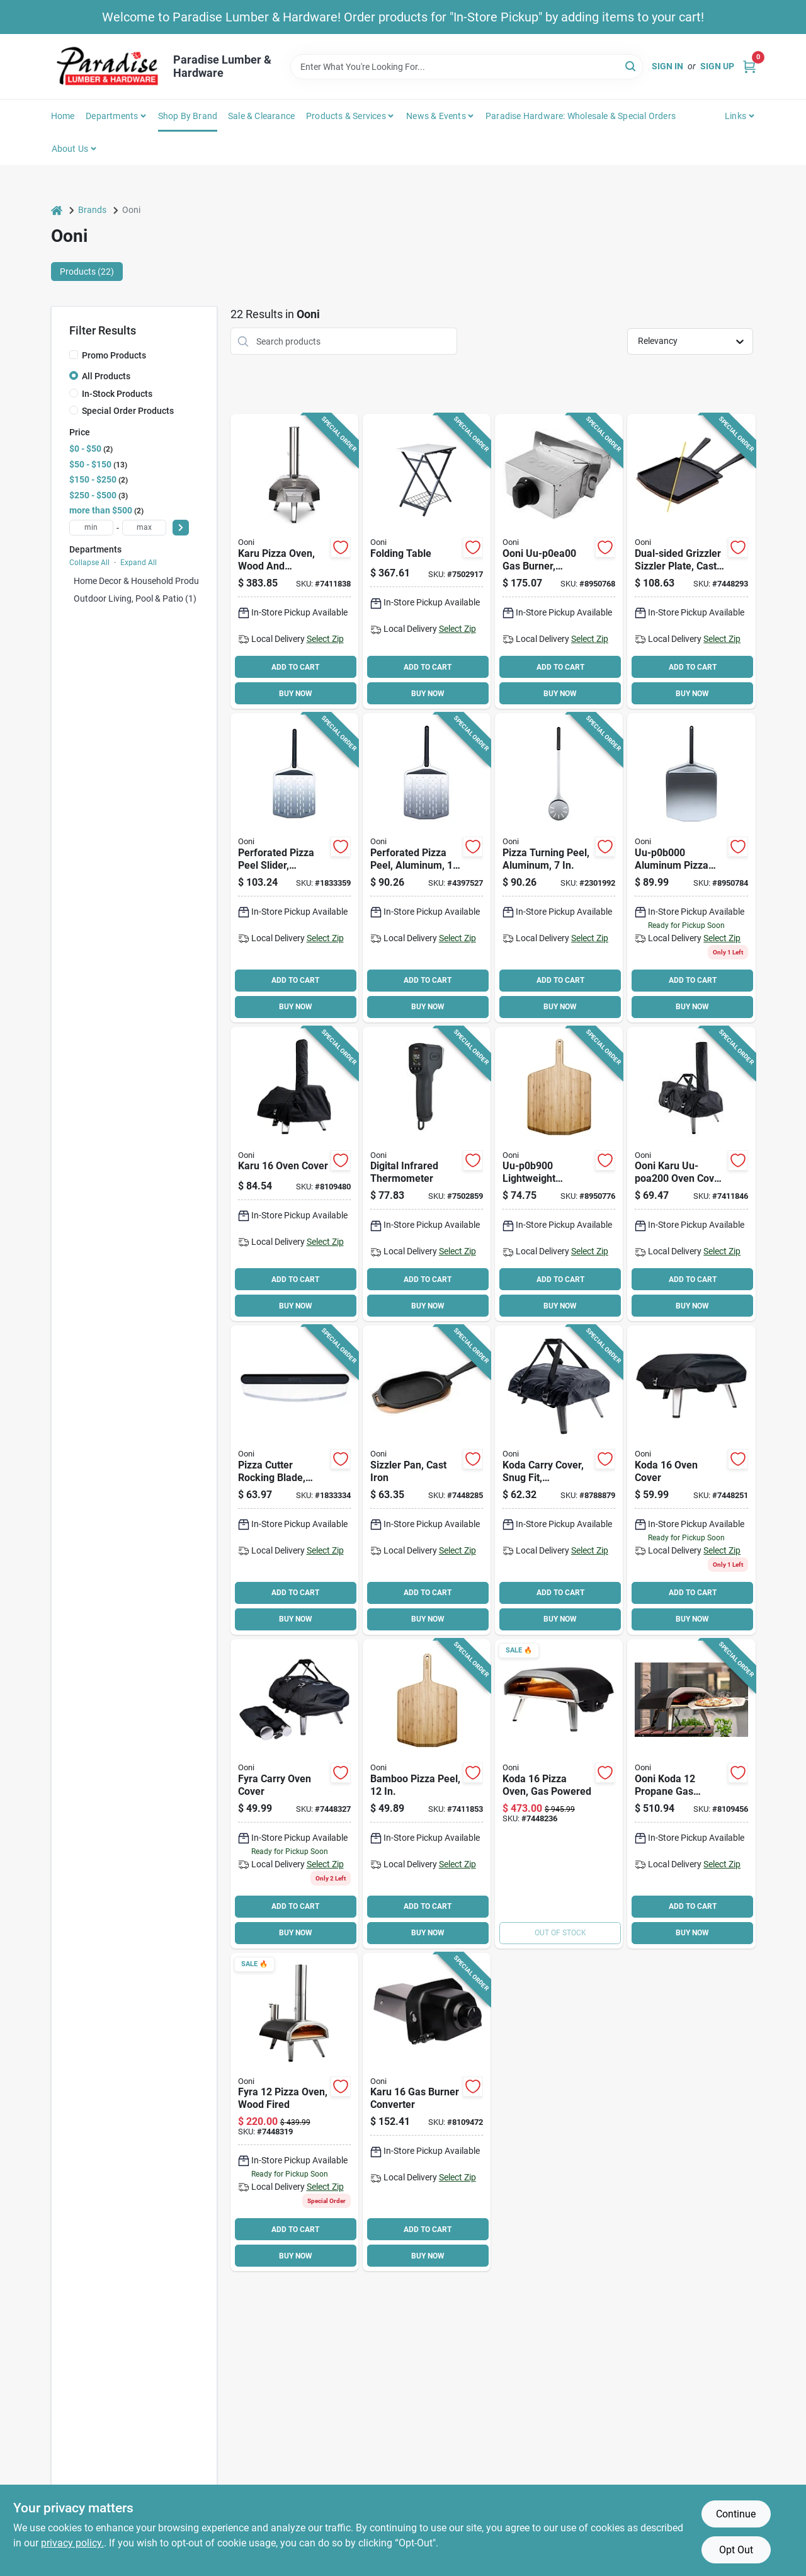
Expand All (138, 562)
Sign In (667, 66)
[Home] (56, 210)
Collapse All (89, 562)
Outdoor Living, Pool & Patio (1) (135, 598)
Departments (112, 116)
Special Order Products (128, 411)
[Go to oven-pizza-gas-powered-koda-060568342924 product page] (559, 1794)
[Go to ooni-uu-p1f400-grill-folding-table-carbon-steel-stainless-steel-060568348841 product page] (427, 561)
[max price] (144, 527)
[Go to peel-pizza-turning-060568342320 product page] (559, 867)
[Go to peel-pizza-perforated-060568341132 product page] (427, 867)
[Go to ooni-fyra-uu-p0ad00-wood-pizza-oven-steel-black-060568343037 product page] (294, 2112)
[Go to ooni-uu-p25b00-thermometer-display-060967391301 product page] (427, 1174)
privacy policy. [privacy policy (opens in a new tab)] (72, 2543)
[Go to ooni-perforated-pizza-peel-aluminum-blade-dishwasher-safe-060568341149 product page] (294, 867)
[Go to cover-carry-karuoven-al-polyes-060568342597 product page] (691, 1174)
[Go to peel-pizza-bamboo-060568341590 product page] (427, 1794)
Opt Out (736, 2550)
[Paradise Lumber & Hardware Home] (107, 66)
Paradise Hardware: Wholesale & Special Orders (580, 116)
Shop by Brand (188, 116)
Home (63, 116)
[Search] (631, 65)
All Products (106, 376)
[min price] (91, 527)
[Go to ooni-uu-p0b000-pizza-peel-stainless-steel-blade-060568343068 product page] (691, 867)
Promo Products (114, 355)
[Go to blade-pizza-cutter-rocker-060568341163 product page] (294, 1480)
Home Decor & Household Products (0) (149, 581)
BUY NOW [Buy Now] (295, 693)
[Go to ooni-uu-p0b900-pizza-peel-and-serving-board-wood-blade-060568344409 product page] (559, 1174)
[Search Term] (466, 66)
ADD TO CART (295, 667)
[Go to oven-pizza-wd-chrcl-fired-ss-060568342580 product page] (294, 561)
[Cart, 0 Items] (749, 66)
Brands (92, 210)
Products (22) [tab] (87, 271)
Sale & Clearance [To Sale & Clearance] (261, 116)
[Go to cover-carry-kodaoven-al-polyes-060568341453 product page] (559, 1480)
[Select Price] (181, 527)
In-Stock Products (117, 394)
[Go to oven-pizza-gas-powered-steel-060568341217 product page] (691, 1794)
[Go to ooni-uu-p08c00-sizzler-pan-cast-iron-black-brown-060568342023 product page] (427, 1480)
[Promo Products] (73, 354)
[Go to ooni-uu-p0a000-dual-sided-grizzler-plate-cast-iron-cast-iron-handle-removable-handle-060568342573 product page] (691, 561)
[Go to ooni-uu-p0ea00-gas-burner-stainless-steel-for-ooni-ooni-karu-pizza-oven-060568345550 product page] (559, 561)
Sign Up (717, 66)
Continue (736, 2514)
